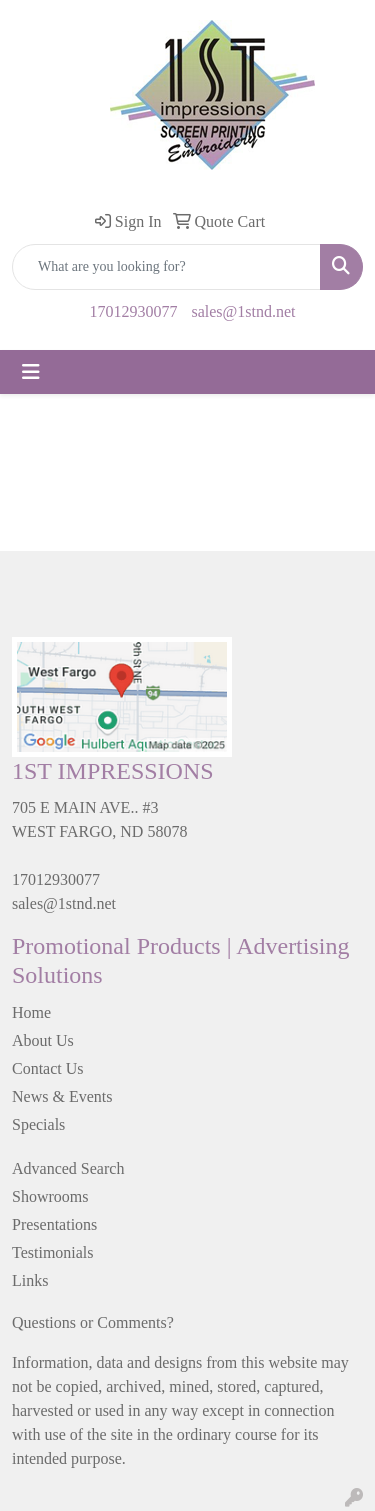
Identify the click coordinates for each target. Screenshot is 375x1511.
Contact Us (48, 1068)
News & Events (62, 1096)
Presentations (54, 1224)
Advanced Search (68, 1168)
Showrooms (50, 1196)
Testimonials (53, 1252)
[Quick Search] (166, 267)
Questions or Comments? (93, 1322)
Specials (38, 1124)
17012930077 (133, 311)
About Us (43, 1040)
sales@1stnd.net (243, 311)
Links (30, 1280)
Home (31, 1012)
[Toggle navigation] (31, 372)
